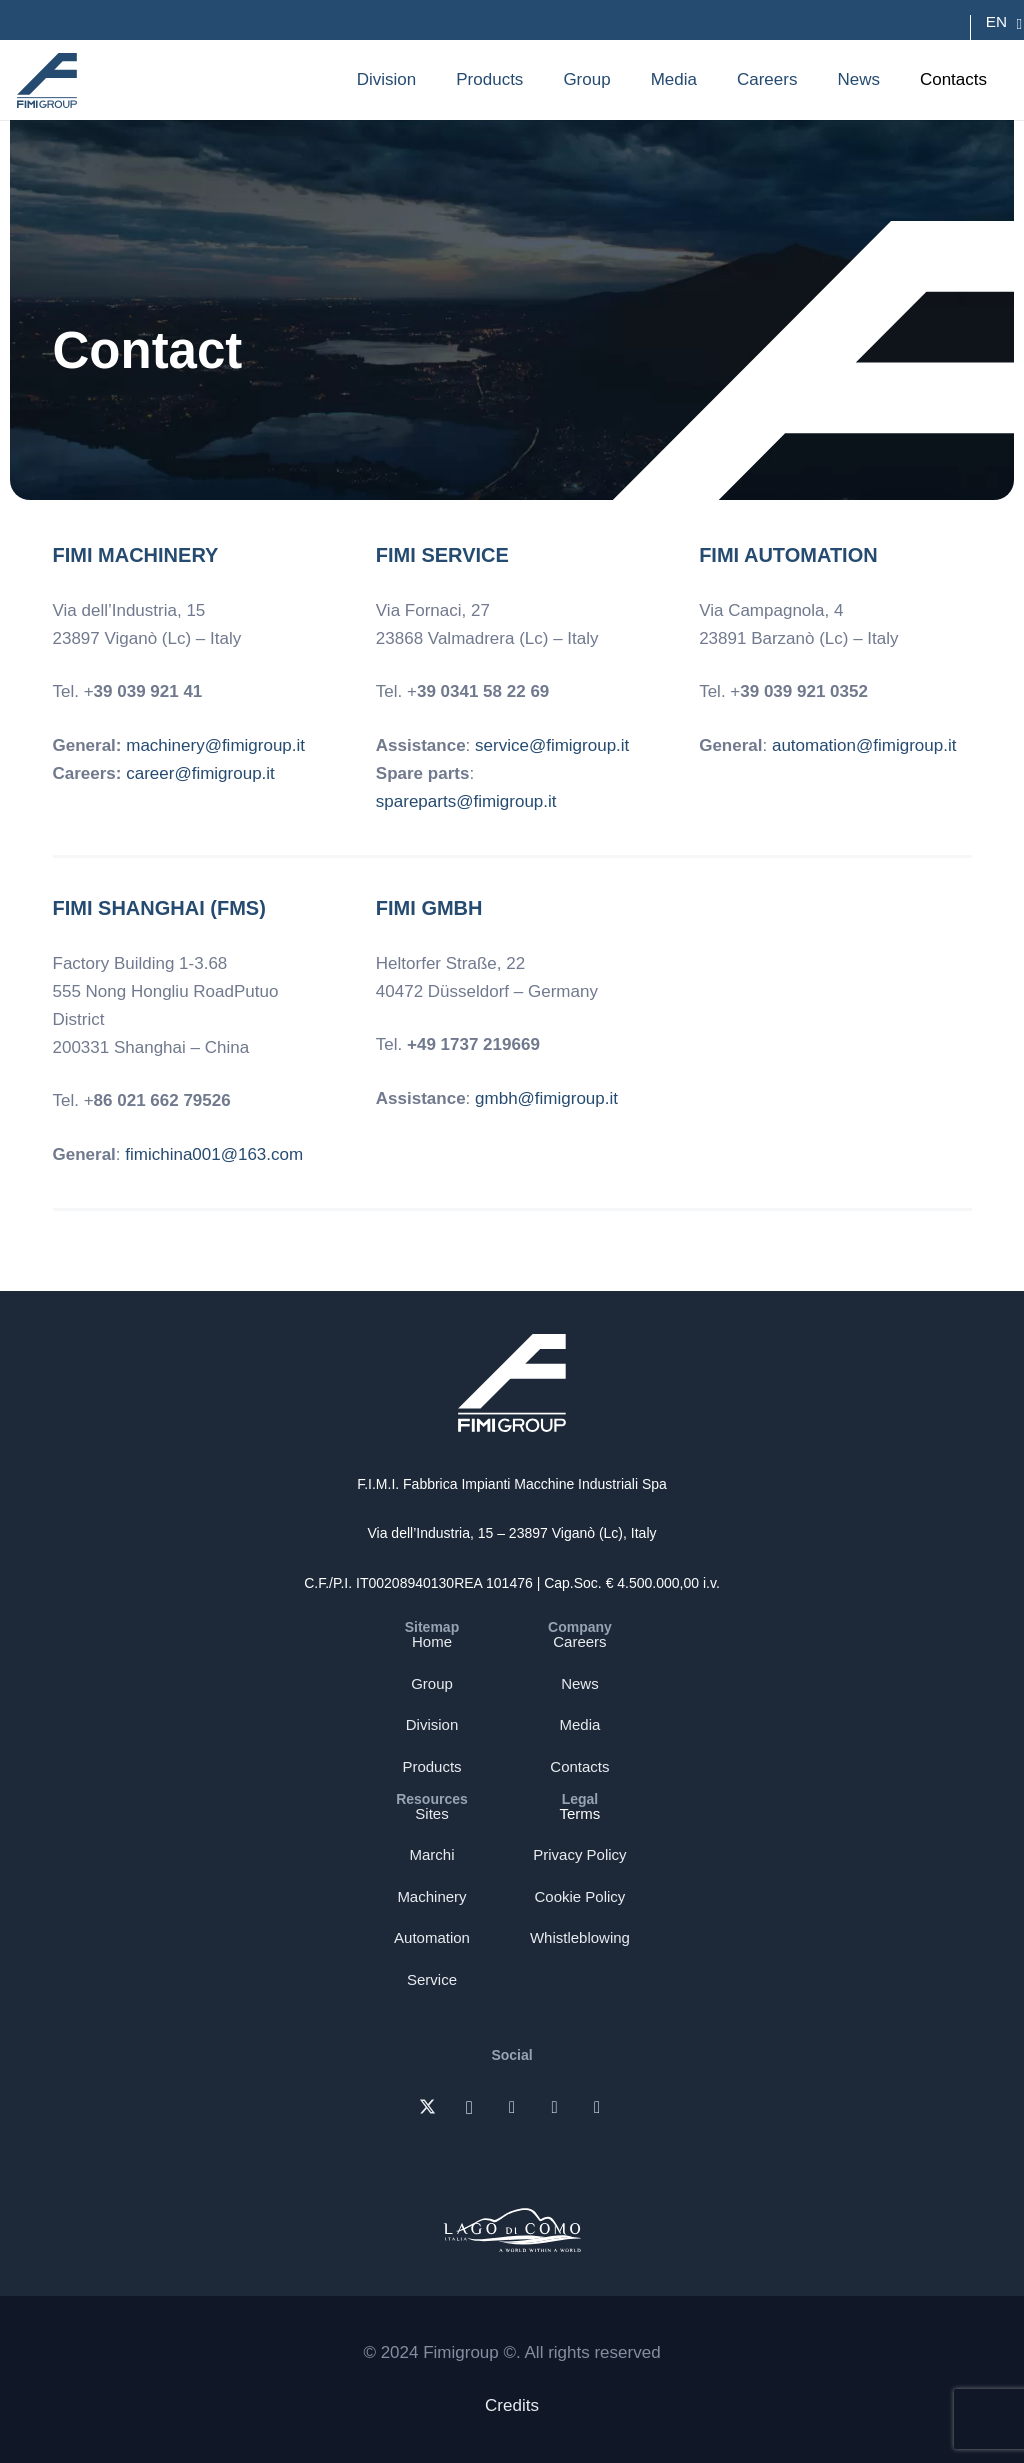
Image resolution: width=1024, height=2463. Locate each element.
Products (431, 1766)
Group (432, 1683)
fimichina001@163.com (214, 1154)
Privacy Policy (579, 1854)
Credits (512, 2405)
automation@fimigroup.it (864, 745)
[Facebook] (554, 2108)
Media (580, 1724)
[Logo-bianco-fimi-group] (512, 1383)
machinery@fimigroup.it (215, 745)
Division (432, 1724)
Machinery (431, 1896)
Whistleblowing (580, 1937)
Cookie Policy (580, 1896)
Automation (432, 1937)
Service (432, 1979)
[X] (427, 2108)
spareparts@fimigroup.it (466, 801)
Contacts (579, 1766)
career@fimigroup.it (200, 773)
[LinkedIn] (512, 2108)
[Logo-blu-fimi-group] (47, 80)
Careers (579, 1641)
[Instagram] (469, 2108)
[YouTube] (597, 2108)
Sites (431, 1813)
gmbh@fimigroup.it (546, 1098)
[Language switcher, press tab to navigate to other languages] (996, 22)
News (580, 1683)
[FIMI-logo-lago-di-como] (512, 2226)
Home (432, 1641)
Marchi (431, 1854)
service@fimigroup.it (552, 745)
